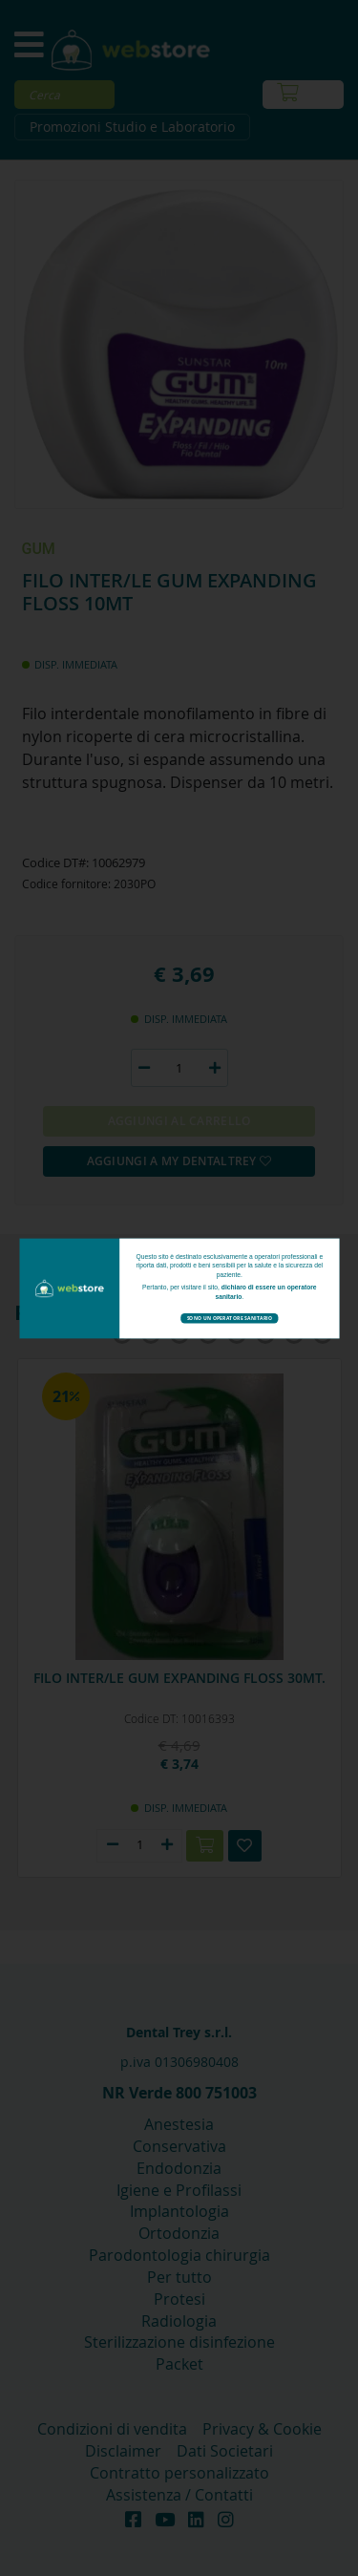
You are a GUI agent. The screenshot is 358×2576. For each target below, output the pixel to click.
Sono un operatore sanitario (229, 1318)
